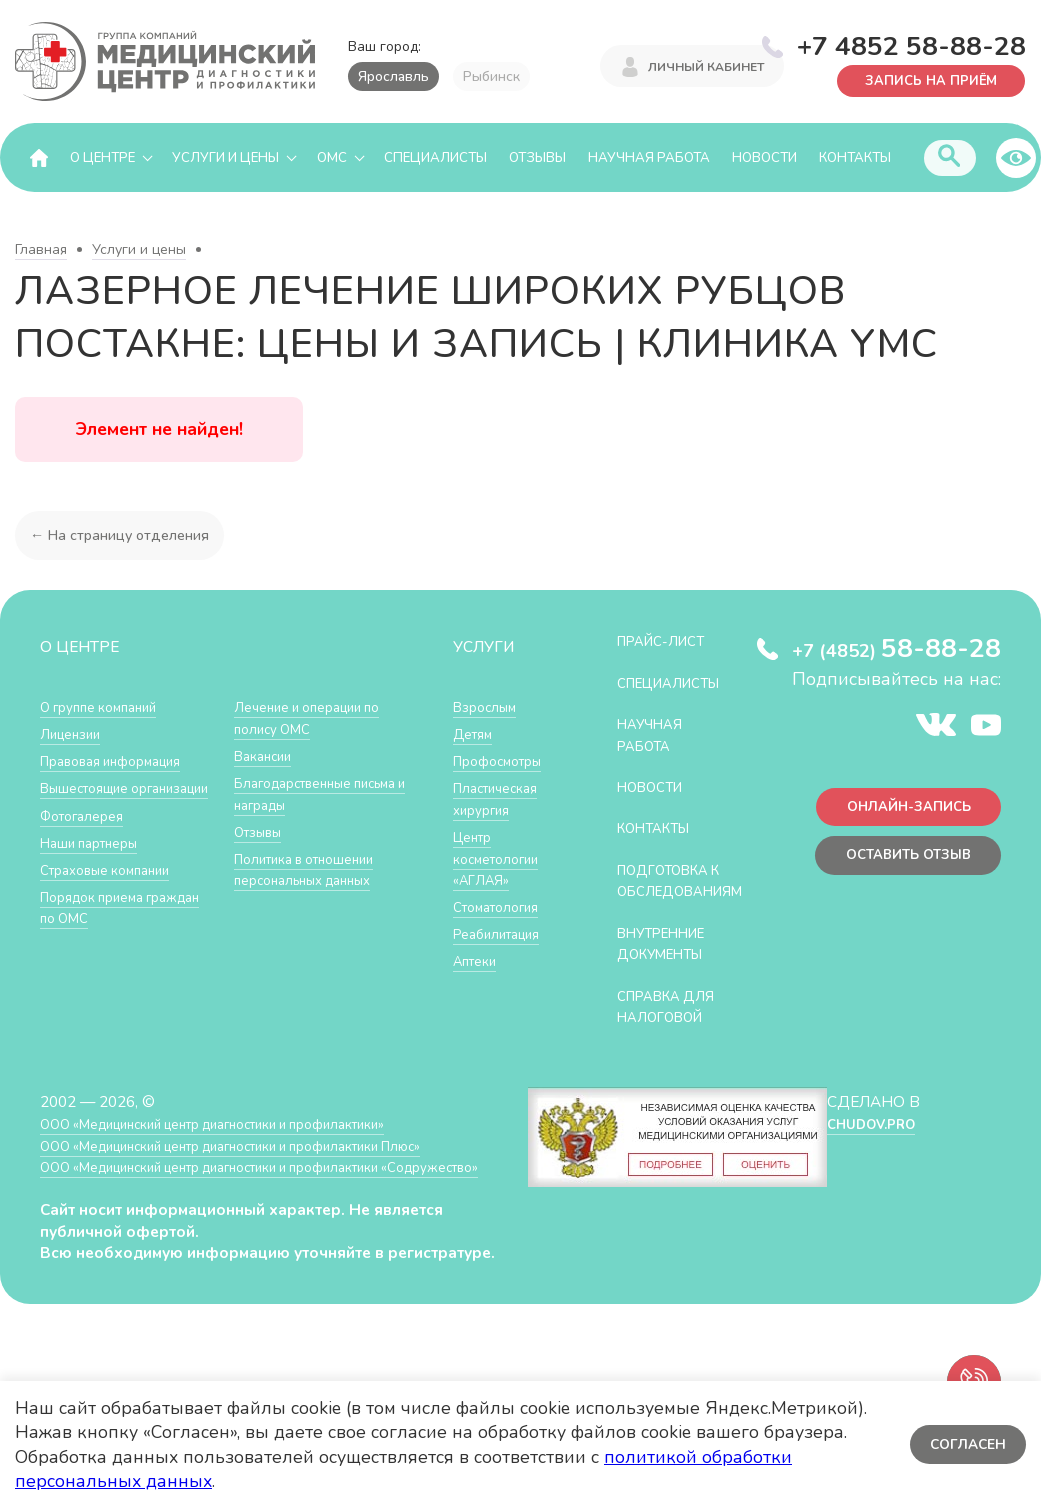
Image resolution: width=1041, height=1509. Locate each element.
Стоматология (502, 907)
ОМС (332, 158)
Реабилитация (503, 934)
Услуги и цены (225, 158)
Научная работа (649, 158)
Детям (476, 734)
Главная (41, 250)
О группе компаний (107, 707)
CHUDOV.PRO (869, 1146)
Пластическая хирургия (502, 799)
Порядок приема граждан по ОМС (294, 718)
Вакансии (267, 805)
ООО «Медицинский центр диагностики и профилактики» (242, 1146)
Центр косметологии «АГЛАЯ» (501, 859)
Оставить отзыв (899, 864)
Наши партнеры (96, 864)
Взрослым (489, 707)
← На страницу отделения (123, 535)
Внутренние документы (670, 965)
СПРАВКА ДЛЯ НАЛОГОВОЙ (673, 1028)
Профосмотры (505, 761)
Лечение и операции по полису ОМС (317, 767)
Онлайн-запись (900, 811)
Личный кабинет (706, 68)
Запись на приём (921, 79)
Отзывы (537, 158)
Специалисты (435, 158)
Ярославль (393, 76)
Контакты (855, 158)
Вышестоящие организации (91, 799)
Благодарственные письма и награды (302, 843)
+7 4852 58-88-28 (911, 44)
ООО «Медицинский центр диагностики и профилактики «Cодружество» (239, 1200)
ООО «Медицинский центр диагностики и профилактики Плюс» (264, 1167)
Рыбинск (491, 76)
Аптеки (478, 961)
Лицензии (74, 734)
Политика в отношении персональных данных (314, 918)
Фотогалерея (87, 837)
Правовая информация (121, 761)
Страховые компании (114, 891)
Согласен (965, 1444)
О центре (102, 158)
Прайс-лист (668, 641)
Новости (764, 158)
